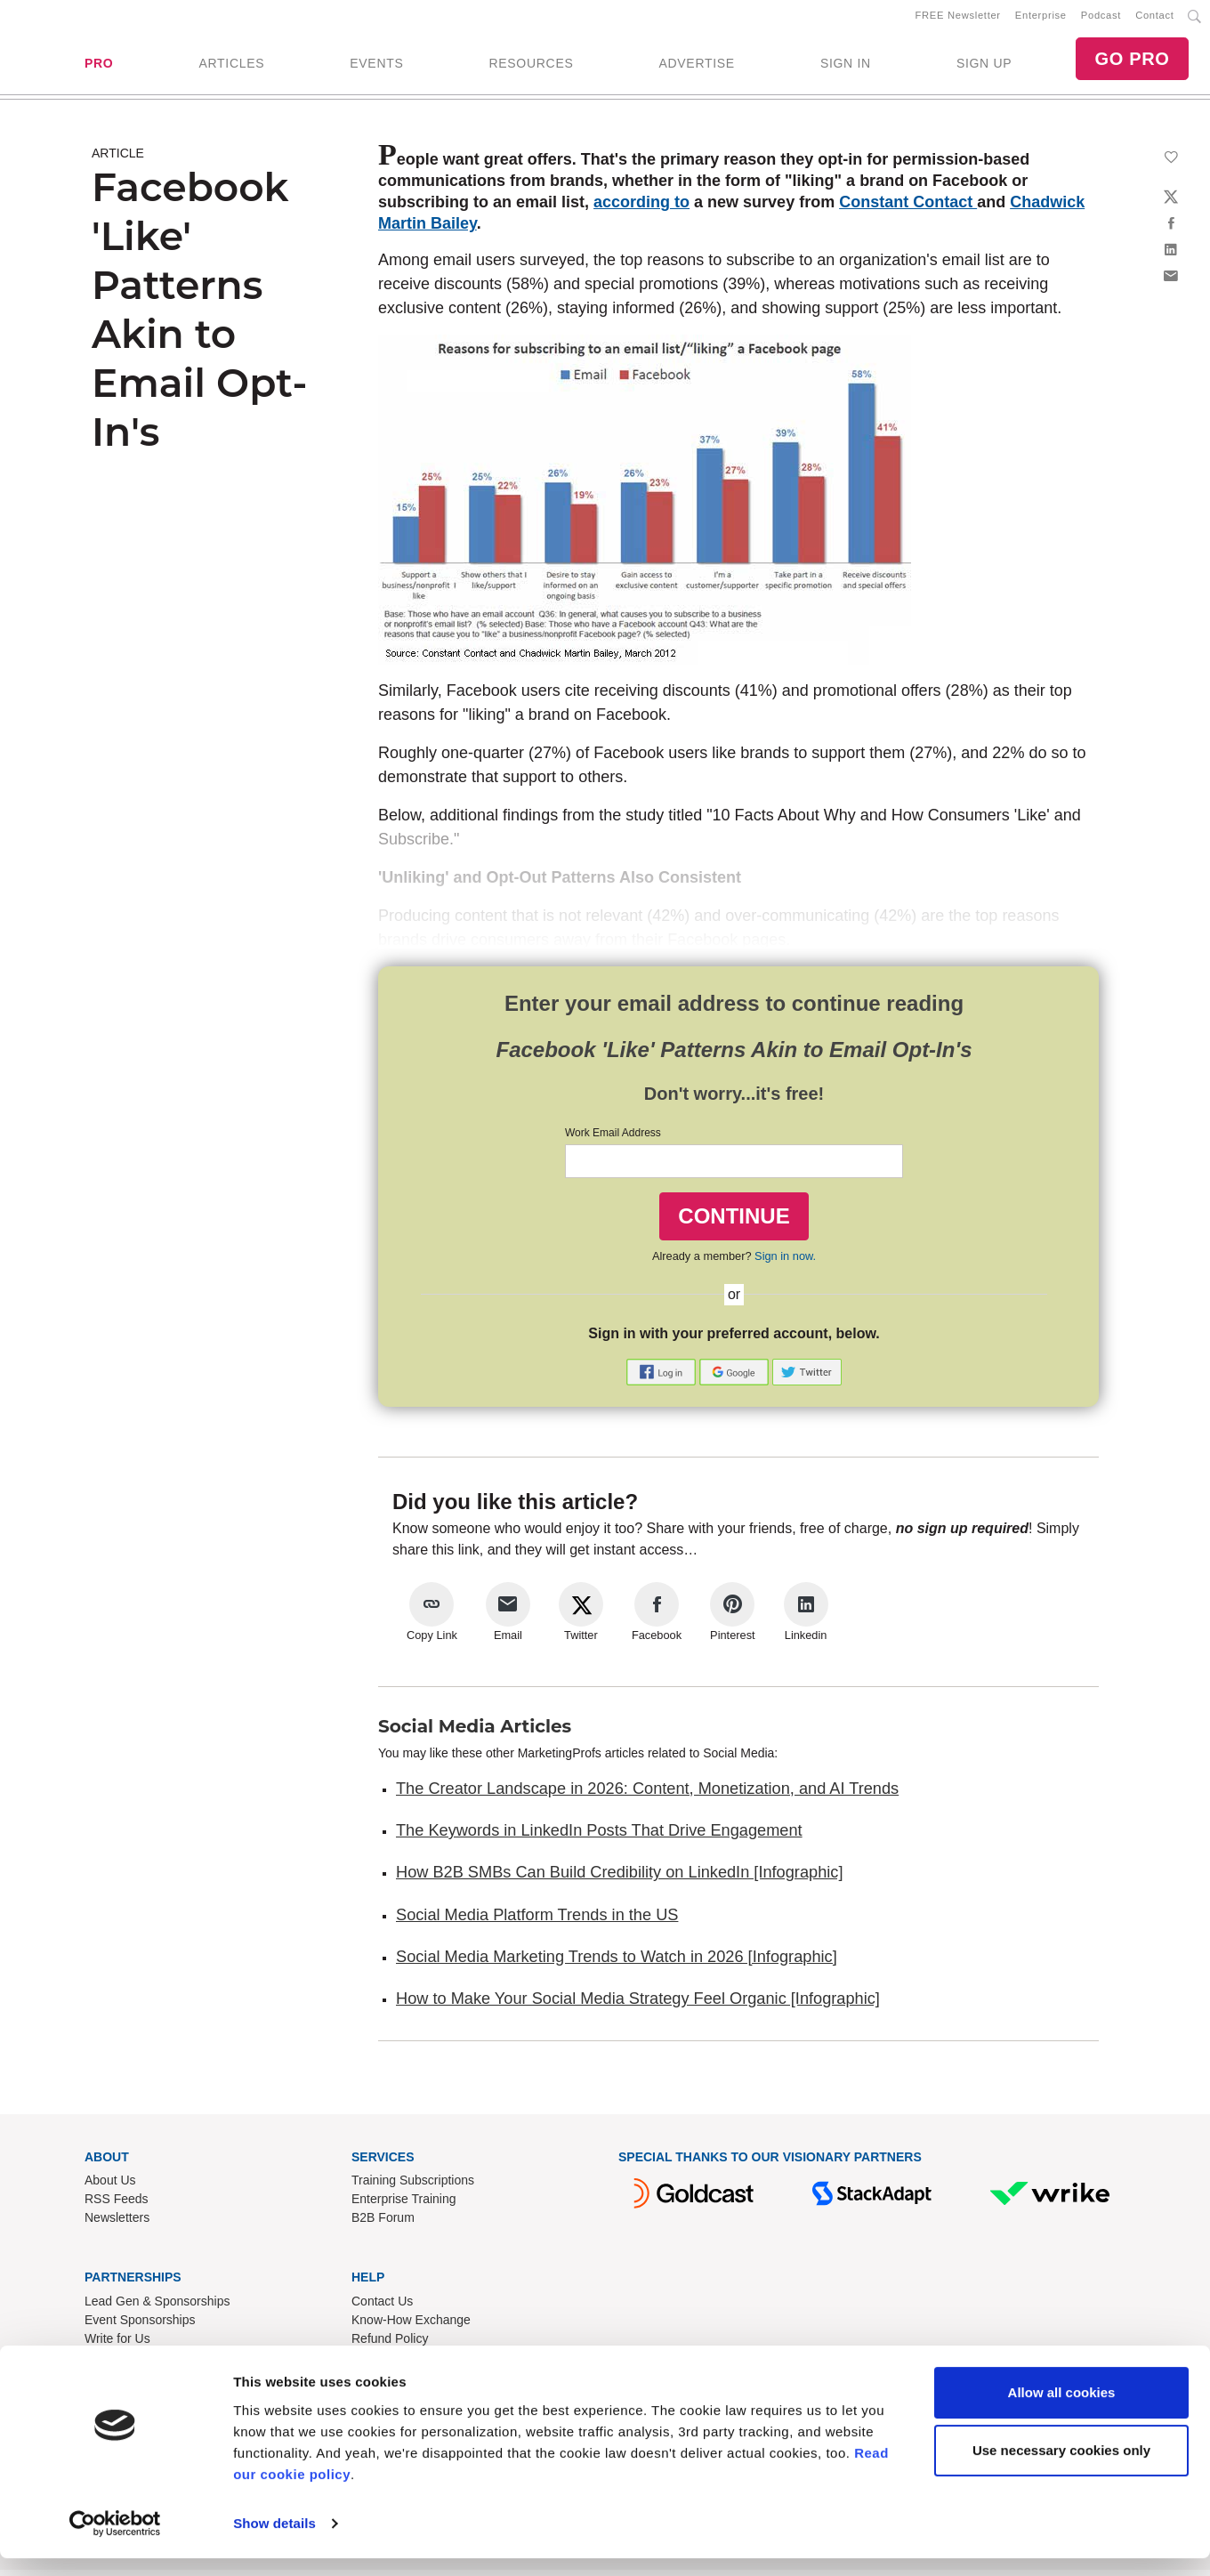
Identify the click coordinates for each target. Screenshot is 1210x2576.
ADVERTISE (696, 67)
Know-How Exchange (411, 2327)
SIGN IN (845, 67)
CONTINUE (733, 1222)
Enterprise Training (403, 2206)
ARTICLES (231, 67)
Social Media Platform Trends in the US (537, 1921)
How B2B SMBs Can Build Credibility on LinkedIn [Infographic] (619, 1879)
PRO (99, 67)
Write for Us (117, 2345)
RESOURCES (530, 67)
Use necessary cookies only (1061, 2467)
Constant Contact (908, 209)
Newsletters (117, 2224)
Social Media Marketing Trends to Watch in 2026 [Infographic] (616, 1964)
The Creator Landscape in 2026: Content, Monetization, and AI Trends (647, 1795)
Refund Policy (389, 2345)
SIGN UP (984, 67)
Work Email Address (613, 1140)
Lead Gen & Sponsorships (157, 2308)
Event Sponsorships (140, 2327)
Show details (274, 2540)
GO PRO (1131, 62)
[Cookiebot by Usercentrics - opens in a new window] (115, 2541)
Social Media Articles (474, 1732)
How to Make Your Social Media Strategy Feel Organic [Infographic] (638, 2006)
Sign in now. (785, 1263)
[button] (662, 1377)
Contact (1154, 18)
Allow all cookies (1062, 2410)
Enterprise (1041, 18)
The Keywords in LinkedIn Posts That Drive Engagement (599, 1837)
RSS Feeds (117, 2206)
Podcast (1101, 18)
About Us (110, 2187)
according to (641, 209)
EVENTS (376, 67)
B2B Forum (383, 2224)
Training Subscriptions (412, 2187)
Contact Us (382, 2308)
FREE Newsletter (958, 18)
